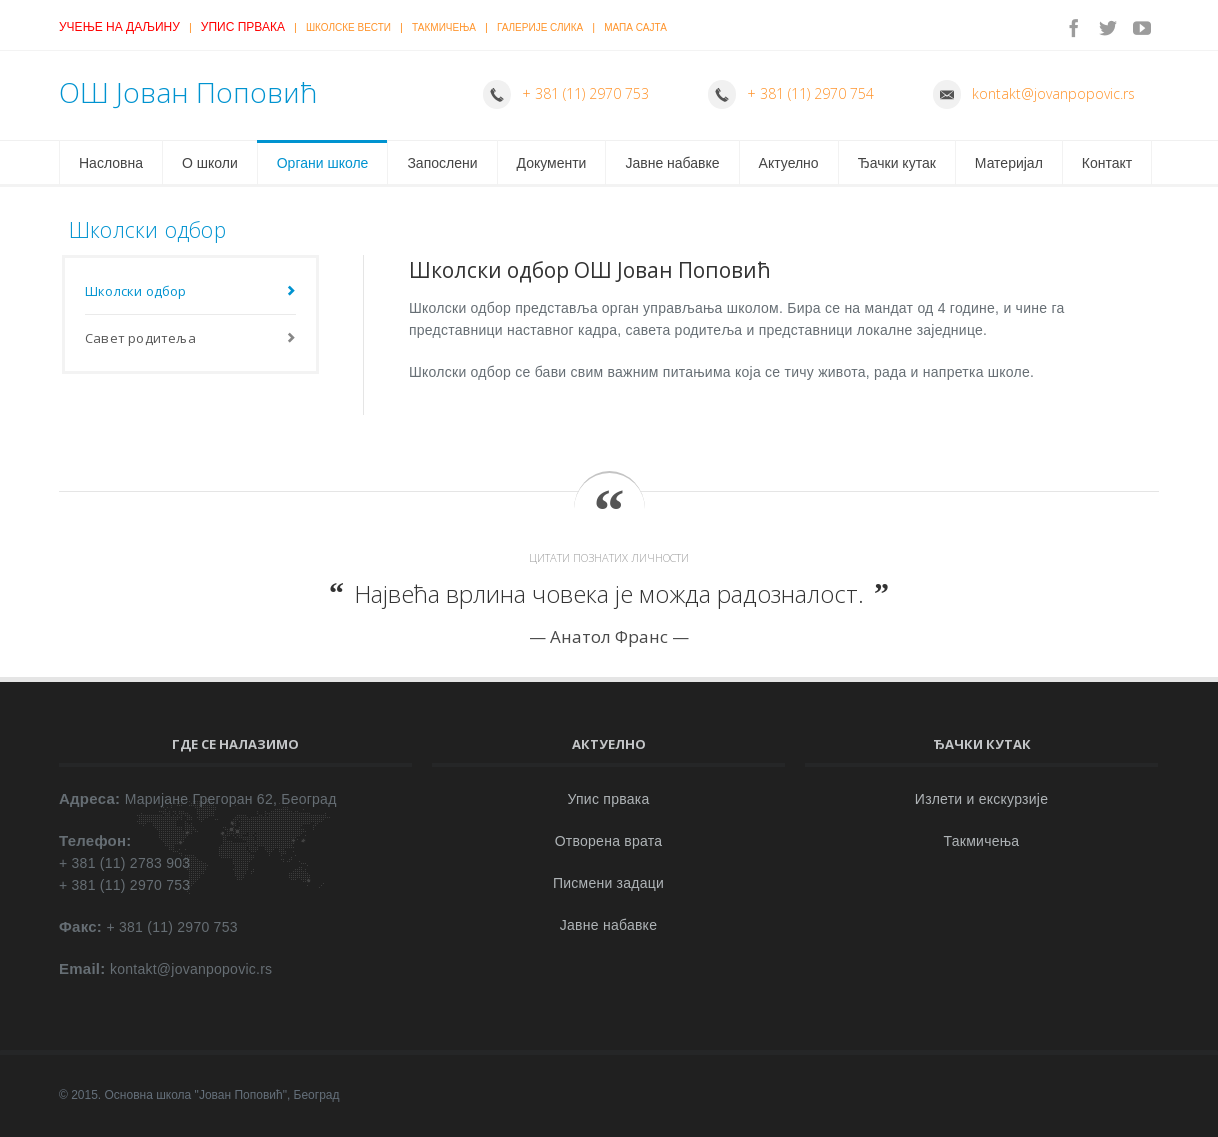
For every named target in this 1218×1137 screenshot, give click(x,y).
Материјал (1009, 163)
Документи (552, 163)
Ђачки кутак (897, 163)
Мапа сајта (635, 27)
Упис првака (243, 27)
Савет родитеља (140, 338)
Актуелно (789, 163)
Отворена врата (609, 841)
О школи (210, 163)
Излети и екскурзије (981, 799)
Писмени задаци (608, 883)
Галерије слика (540, 27)
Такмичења (444, 27)
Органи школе (323, 163)
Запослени (442, 163)
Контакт (1107, 163)
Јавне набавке (672, 163)
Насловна (111, 163)
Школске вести (348, 27)
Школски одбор (136, 291)
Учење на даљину (119, 27)
